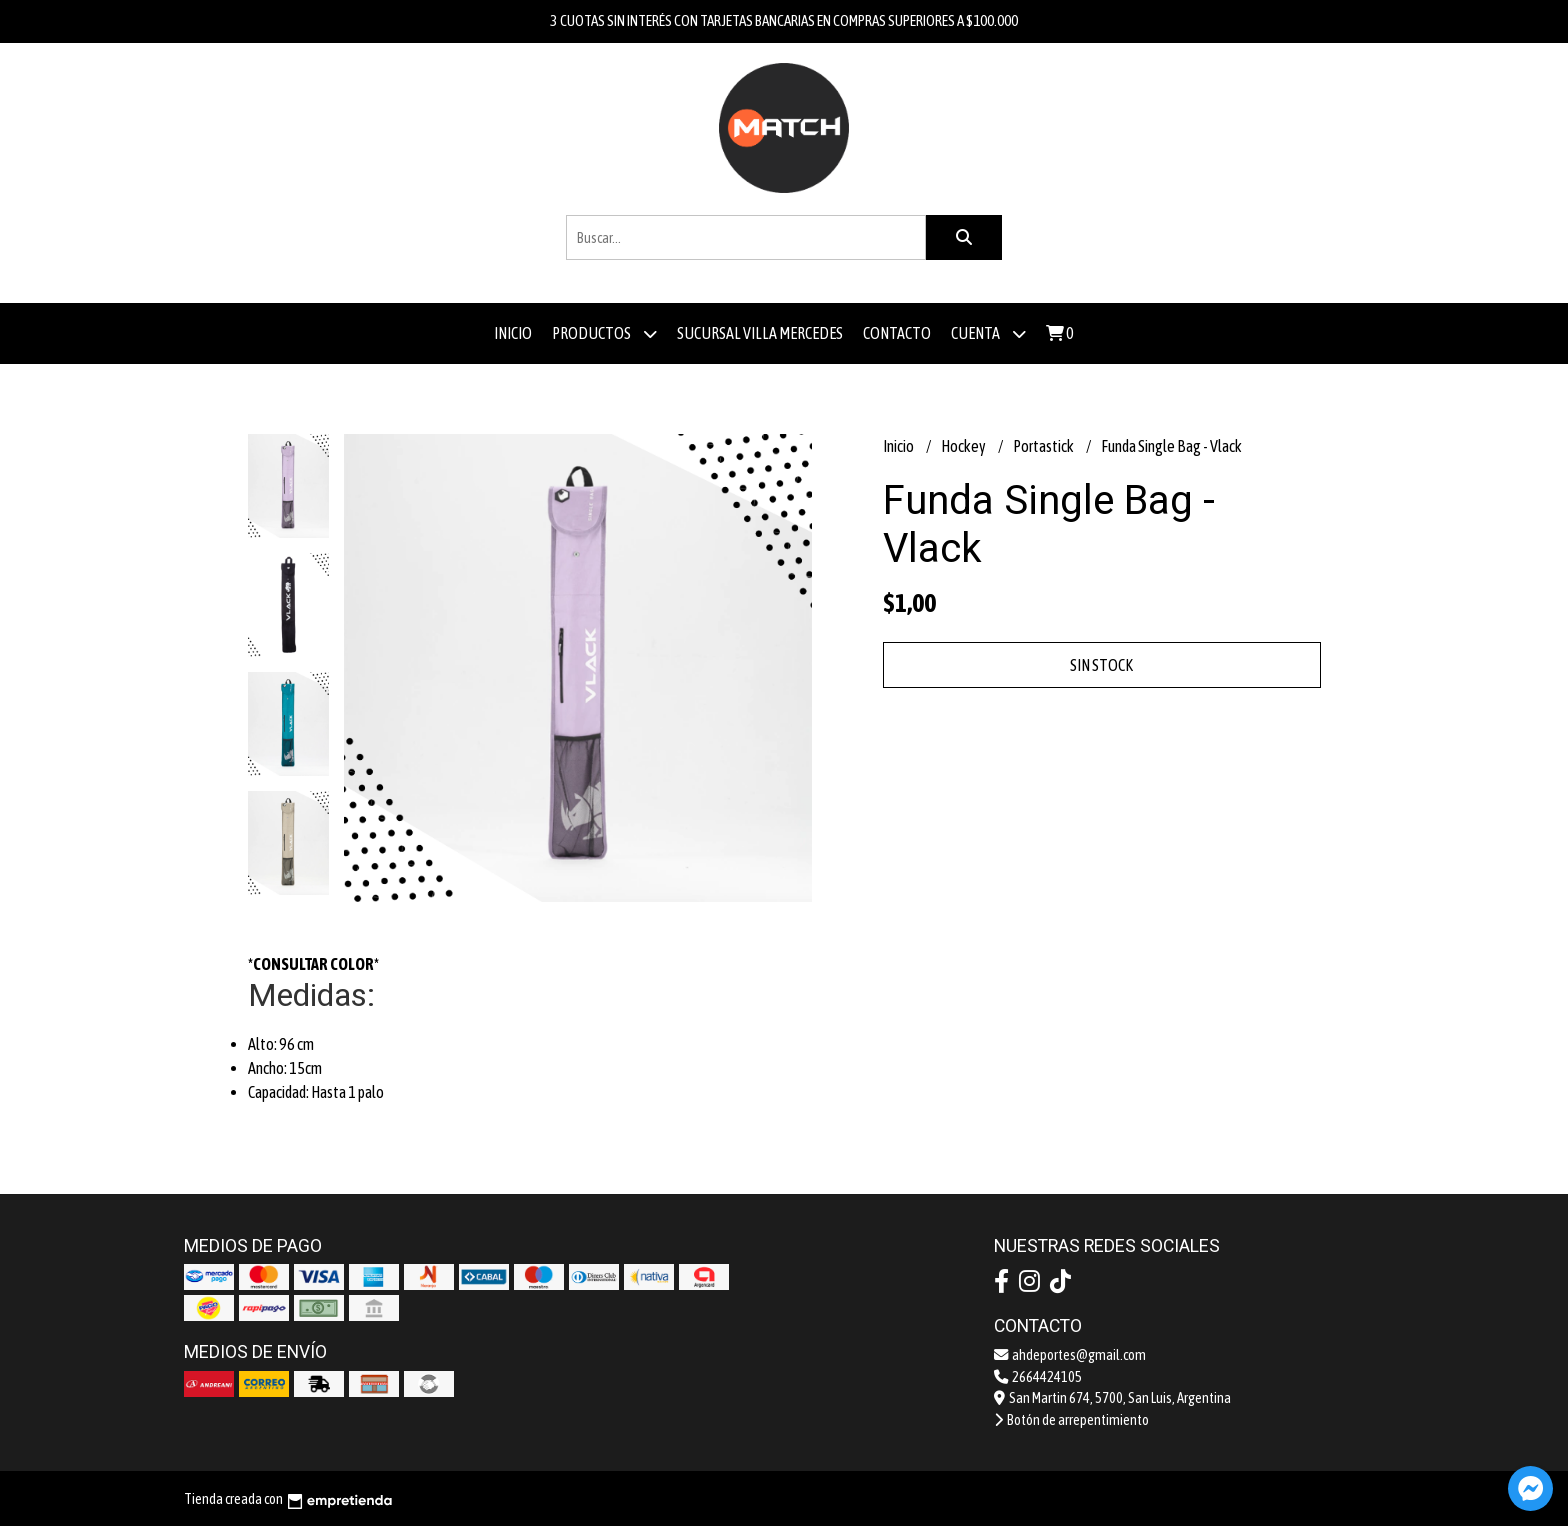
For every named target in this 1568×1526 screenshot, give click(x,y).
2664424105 (1038, 1377)
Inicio (513, 333)
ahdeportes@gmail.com (1070, 1355)
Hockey (964, 446)
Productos (604, 333)
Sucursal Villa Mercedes (760, 333)
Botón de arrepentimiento (1071, 1420)
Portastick (1044, 446)
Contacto (897, 333)
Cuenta (988, 333)
